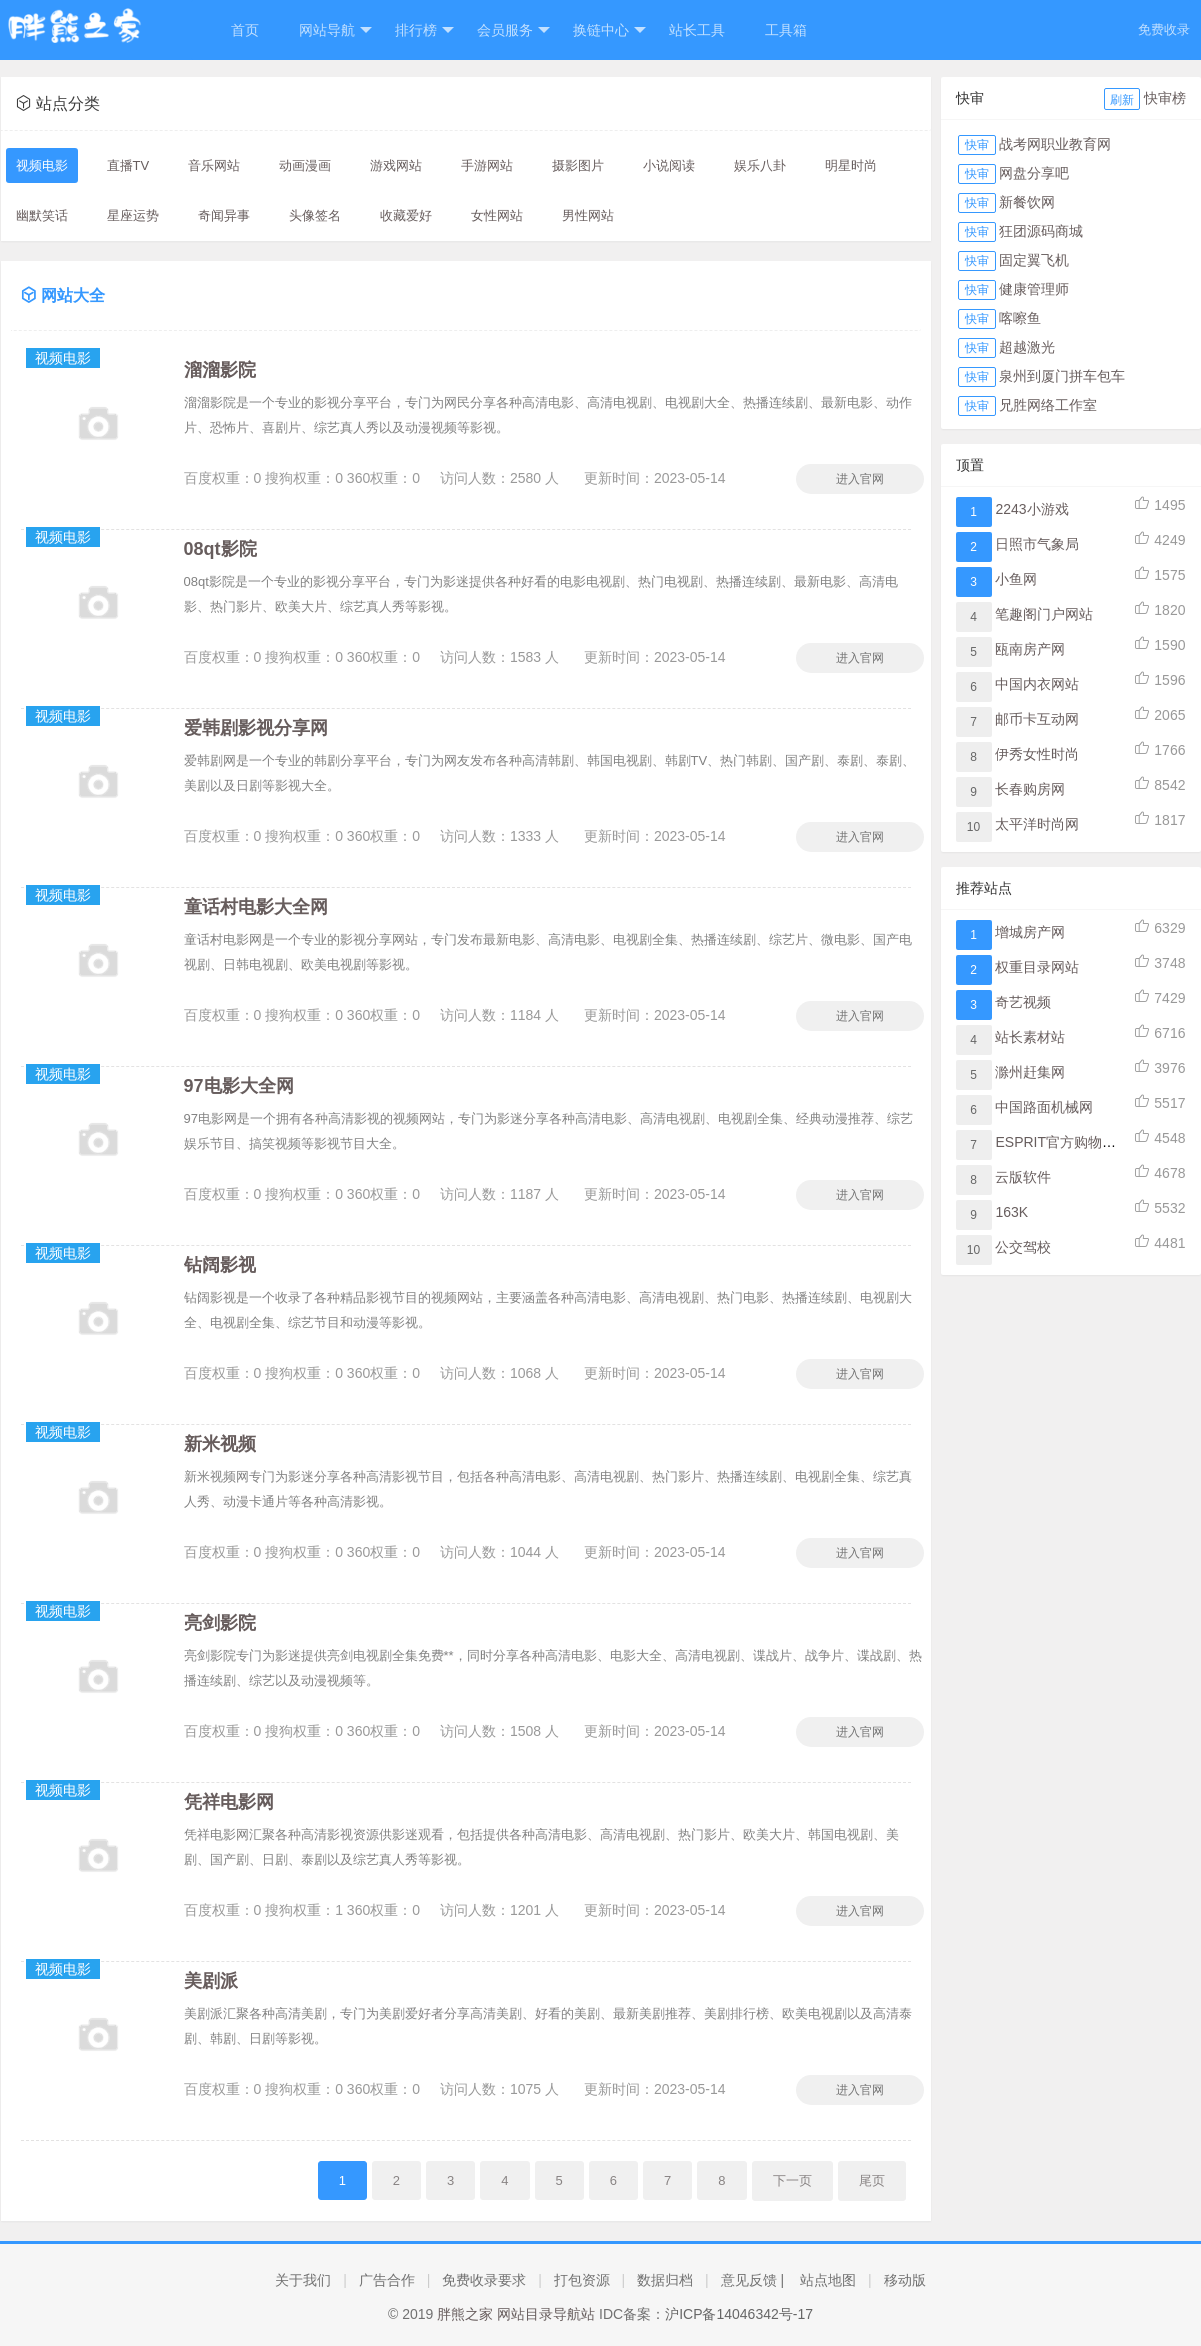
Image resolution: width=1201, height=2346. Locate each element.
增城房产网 (1030, 932)
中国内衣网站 (1037, 684)
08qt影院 (220, 549)
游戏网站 (396, 165)
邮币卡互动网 (1037, 719)
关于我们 (303, 2280)
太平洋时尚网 (1037, 824)
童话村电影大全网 (256, 907)
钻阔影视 (220, 1265)
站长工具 (697, 30)
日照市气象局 (1037, 544)
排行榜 (424, 30)
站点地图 (828, 2280)
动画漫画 (305, 165)
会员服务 (513, 30)
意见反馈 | (753, 2280)
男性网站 (588, 215)
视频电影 (42, 165)
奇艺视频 (1023, 1002)
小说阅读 (669, 165)
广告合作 (387, 2280)
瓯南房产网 (1030, 649)
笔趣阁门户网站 (1044, 614)
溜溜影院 (220, 370)
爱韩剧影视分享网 (256, 728)
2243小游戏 (1031, 509)
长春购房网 (1030, 789)
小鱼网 (1016, 579)
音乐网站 (214, 165)
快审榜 (1165, 98)
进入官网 (860, 479)
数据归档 (665, 2280)
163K (1011, 1212)
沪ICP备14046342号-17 (739, 2314)
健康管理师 (1034, 289)
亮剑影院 (220, 1623)
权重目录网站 (1037, 967)
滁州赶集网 (1030, 1072)
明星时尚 (851, 165)
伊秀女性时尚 (1037, 754)
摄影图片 (578, 165)
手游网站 (487, 165)
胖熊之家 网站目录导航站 (516, 2314)
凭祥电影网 (229, 1802)
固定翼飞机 (1034, 260)
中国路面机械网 (1044, 1107)
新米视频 (220, 1444)
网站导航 (335, 30)
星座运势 (133, 215)
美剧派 (211, 1981)
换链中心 (609, 30)
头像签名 (315, 215)
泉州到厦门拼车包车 (1062, 376)
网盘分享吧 (1034, 173)
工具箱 (786, 30)
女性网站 (497, 215)
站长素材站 (1030, 1037)
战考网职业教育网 (1055, 144)
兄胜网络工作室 (1048, 405)
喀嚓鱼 (1020, 318)
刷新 (1122, 100)
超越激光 (1027, 347)
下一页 (792, 2180)
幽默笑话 (42, 215)
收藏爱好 (406, 215)
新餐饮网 (1027, 202)
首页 (245, 30)
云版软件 (1023, 1177)
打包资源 (582, 2280)
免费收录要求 (484, 2280)
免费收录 (1164, 29)
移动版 (905, 2280)
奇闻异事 (224, 215)
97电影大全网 (239, 1086)
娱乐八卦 (760, 165)
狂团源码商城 (1041, 231)
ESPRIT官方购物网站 (1062, 1142)
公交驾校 (1023, 1247)
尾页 (872, 2180)
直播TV (128, 165)
